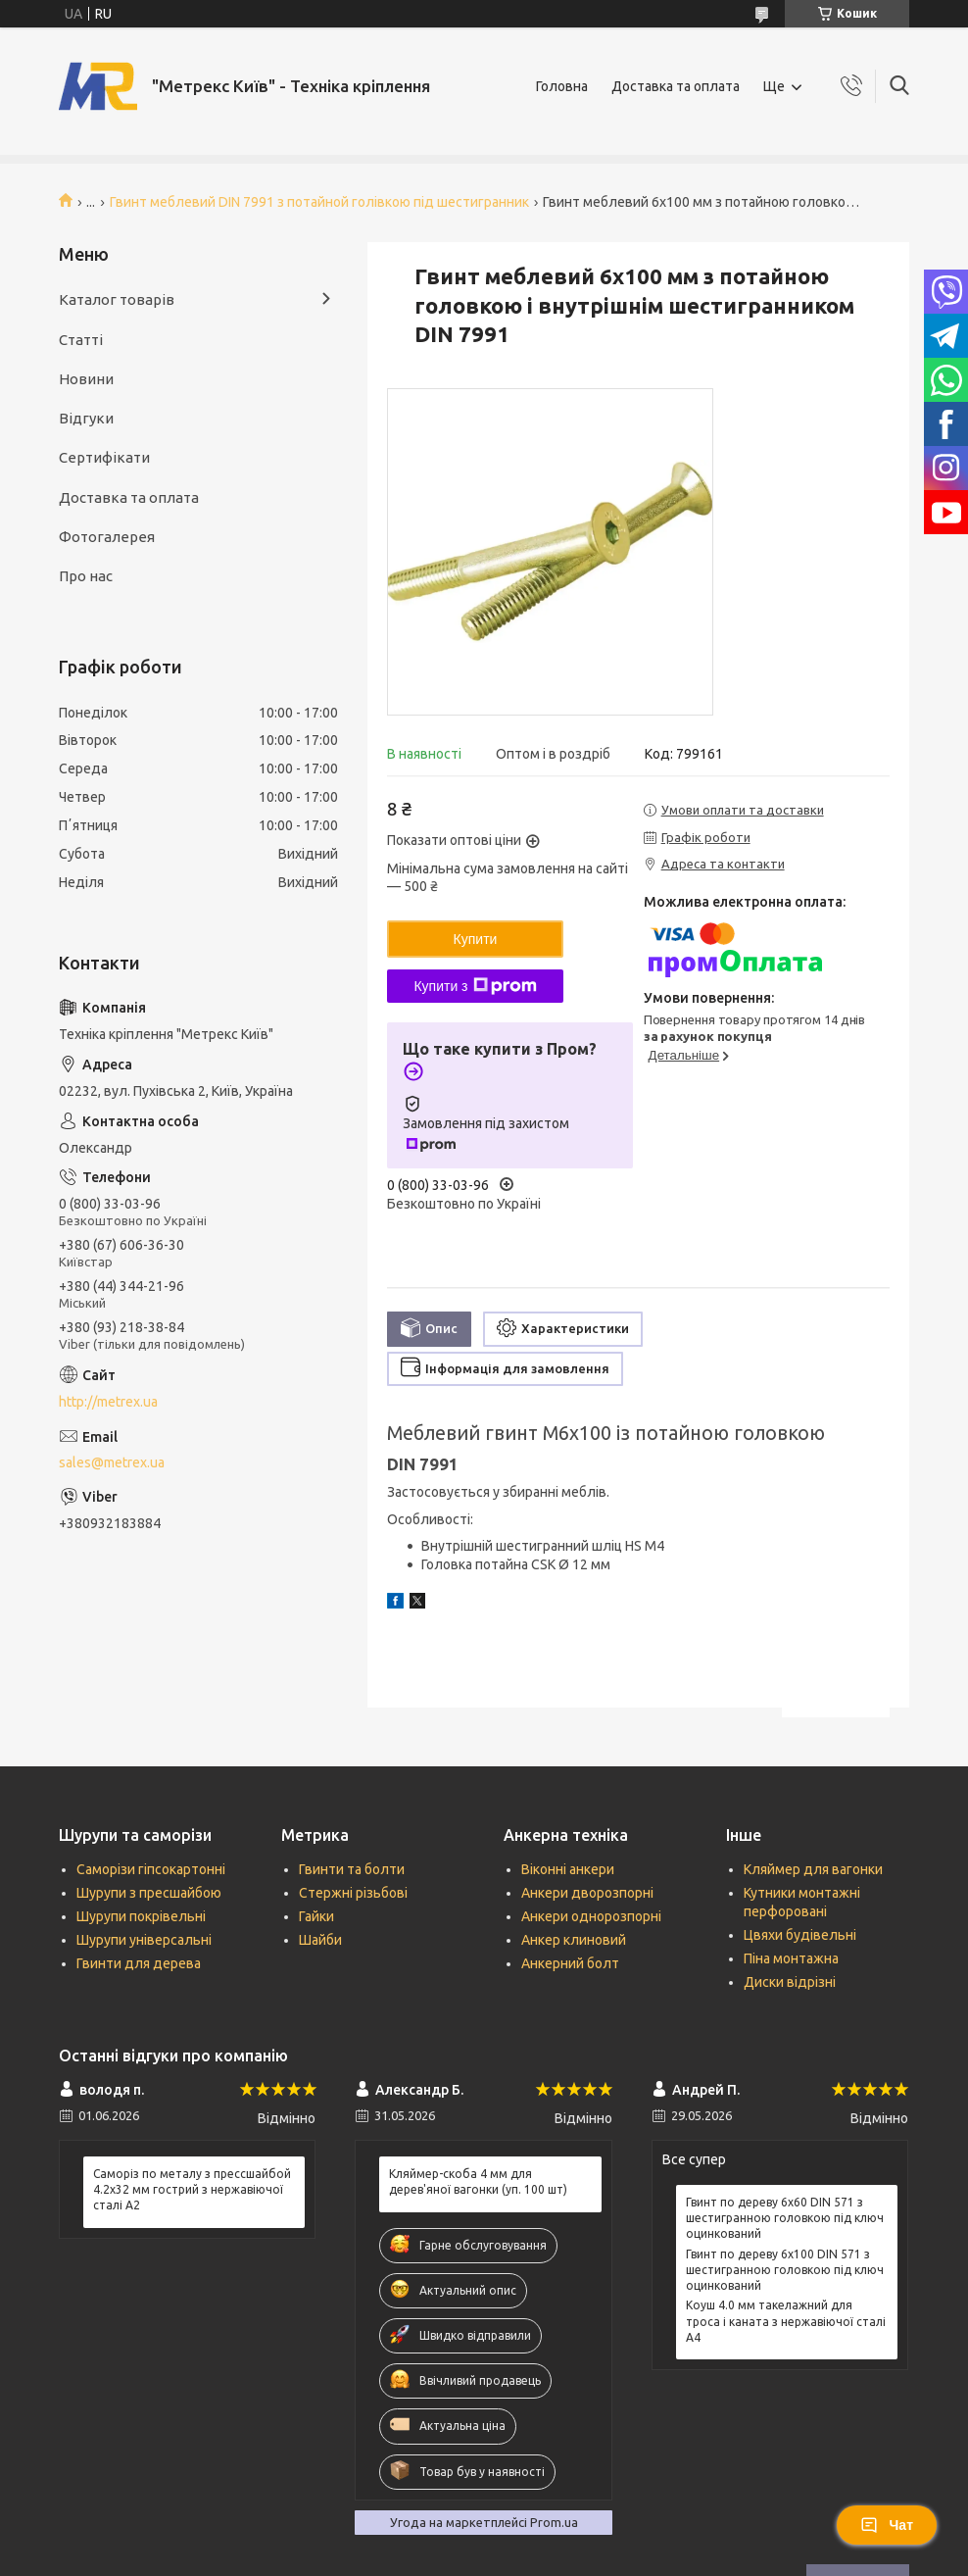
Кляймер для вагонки (813, 1869)
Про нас (86, 576)
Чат (886, 2525)
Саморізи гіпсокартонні (150, 1869)
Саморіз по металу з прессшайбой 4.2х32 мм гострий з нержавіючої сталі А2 (192, 2189)
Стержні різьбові (353, 1893)
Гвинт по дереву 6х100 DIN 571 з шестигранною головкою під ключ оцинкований (785, 2270)
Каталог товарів (116, 299)
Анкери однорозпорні (591, 1916)
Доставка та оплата (675, 86)
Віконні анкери (567, 1869)
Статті (81, 339)
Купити (476, 939)
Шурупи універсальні (144, 1940)
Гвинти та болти (352, 1869)
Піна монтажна (791, 1958)
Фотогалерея (107, 536)
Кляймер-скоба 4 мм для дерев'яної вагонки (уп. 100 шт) (478, 2181)
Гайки (316, 1916)
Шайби (320, 1940)
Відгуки (86, 418)
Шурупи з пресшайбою (148, 1893)
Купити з (474, 986)
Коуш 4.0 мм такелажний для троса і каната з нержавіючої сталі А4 (786, 2321)
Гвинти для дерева (138, 1963)
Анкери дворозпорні (587, 1893)
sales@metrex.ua (112, 1462)
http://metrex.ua (108, 1402)
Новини (86, 379)
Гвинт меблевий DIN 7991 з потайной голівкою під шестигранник (319, 202)
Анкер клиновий (573, 1940)
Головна (562, 86)
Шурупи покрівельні (141, 1916)
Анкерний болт (570, 1963)
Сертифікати (104, 457)
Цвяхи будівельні (800, 1935)
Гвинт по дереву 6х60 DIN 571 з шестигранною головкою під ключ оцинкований (785, 2218)
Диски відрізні (790, 1982)
